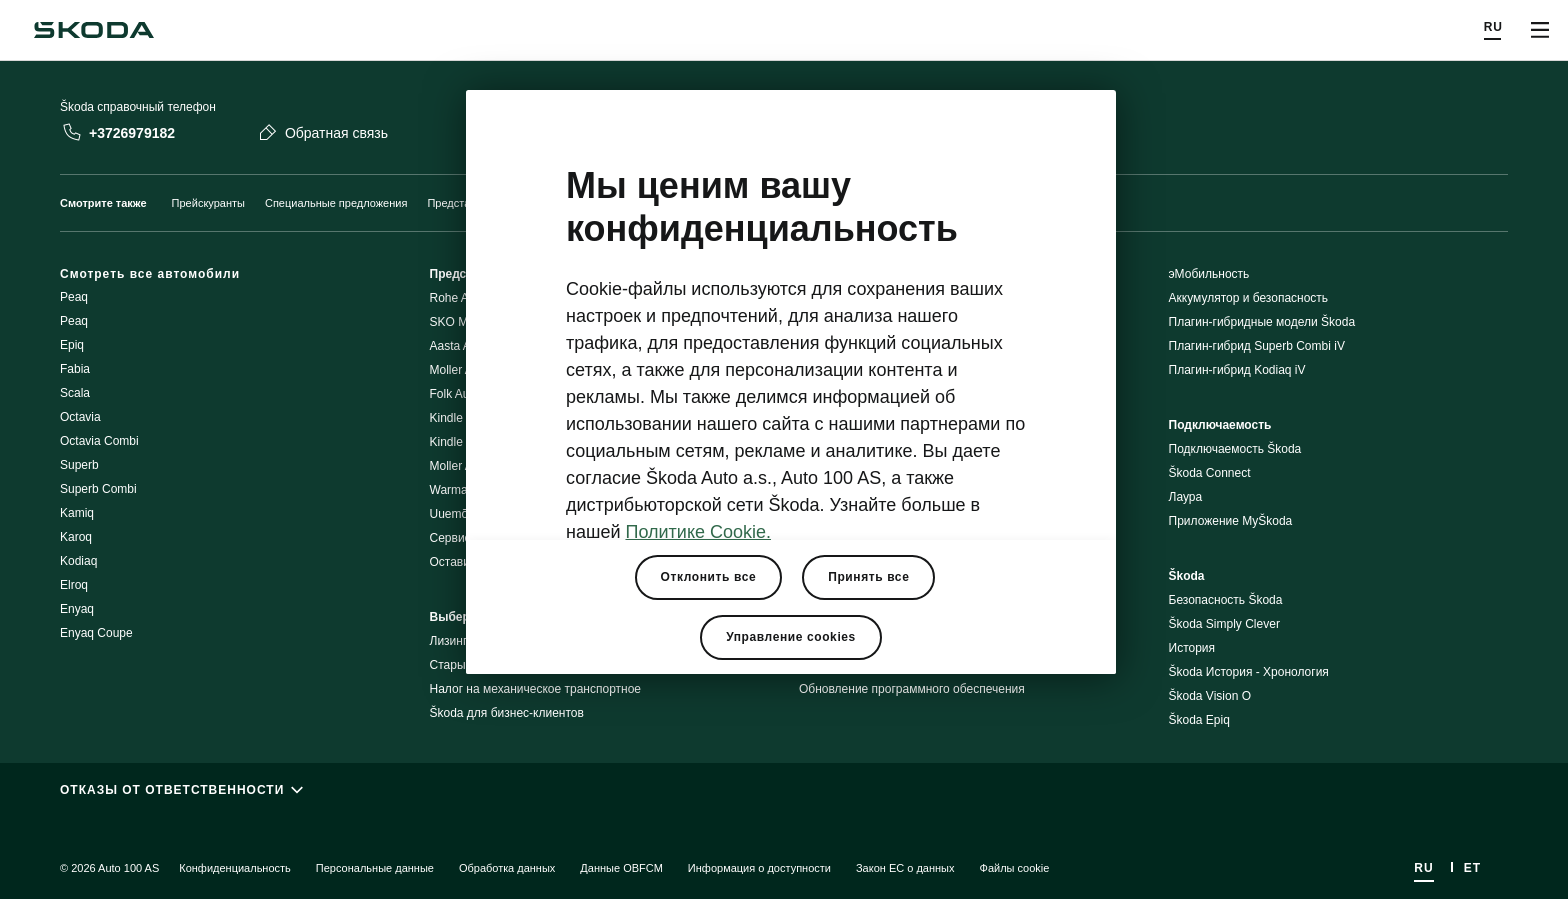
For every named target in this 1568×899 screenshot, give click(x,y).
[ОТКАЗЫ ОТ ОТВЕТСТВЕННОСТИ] (784, 789)
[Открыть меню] (1540, 30)
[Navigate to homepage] (94, 30)
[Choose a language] (1493, 30)
